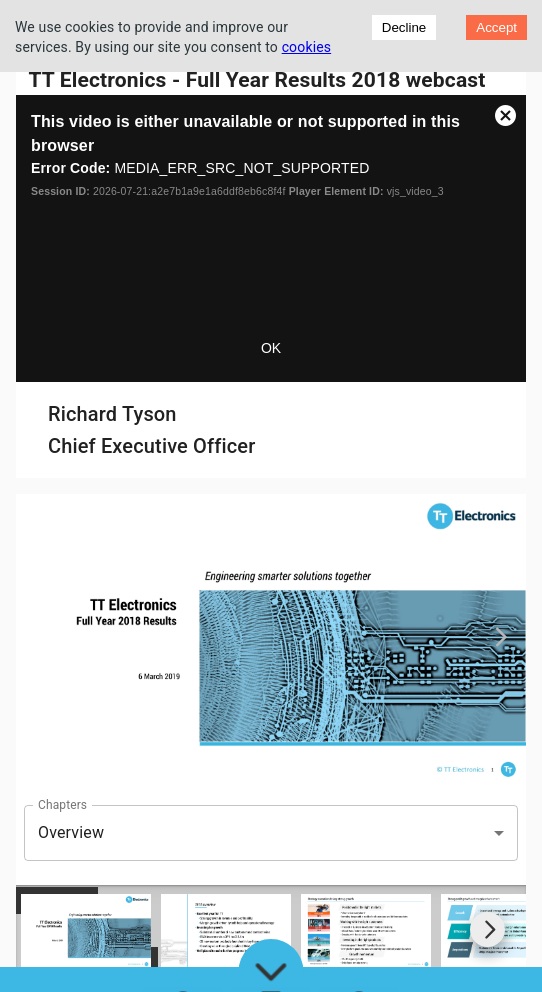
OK (271, 348)
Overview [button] (71, 832)
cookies (307, 47)
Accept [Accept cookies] (496, 27)
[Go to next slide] (487, 929)
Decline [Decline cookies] (404, 27)
